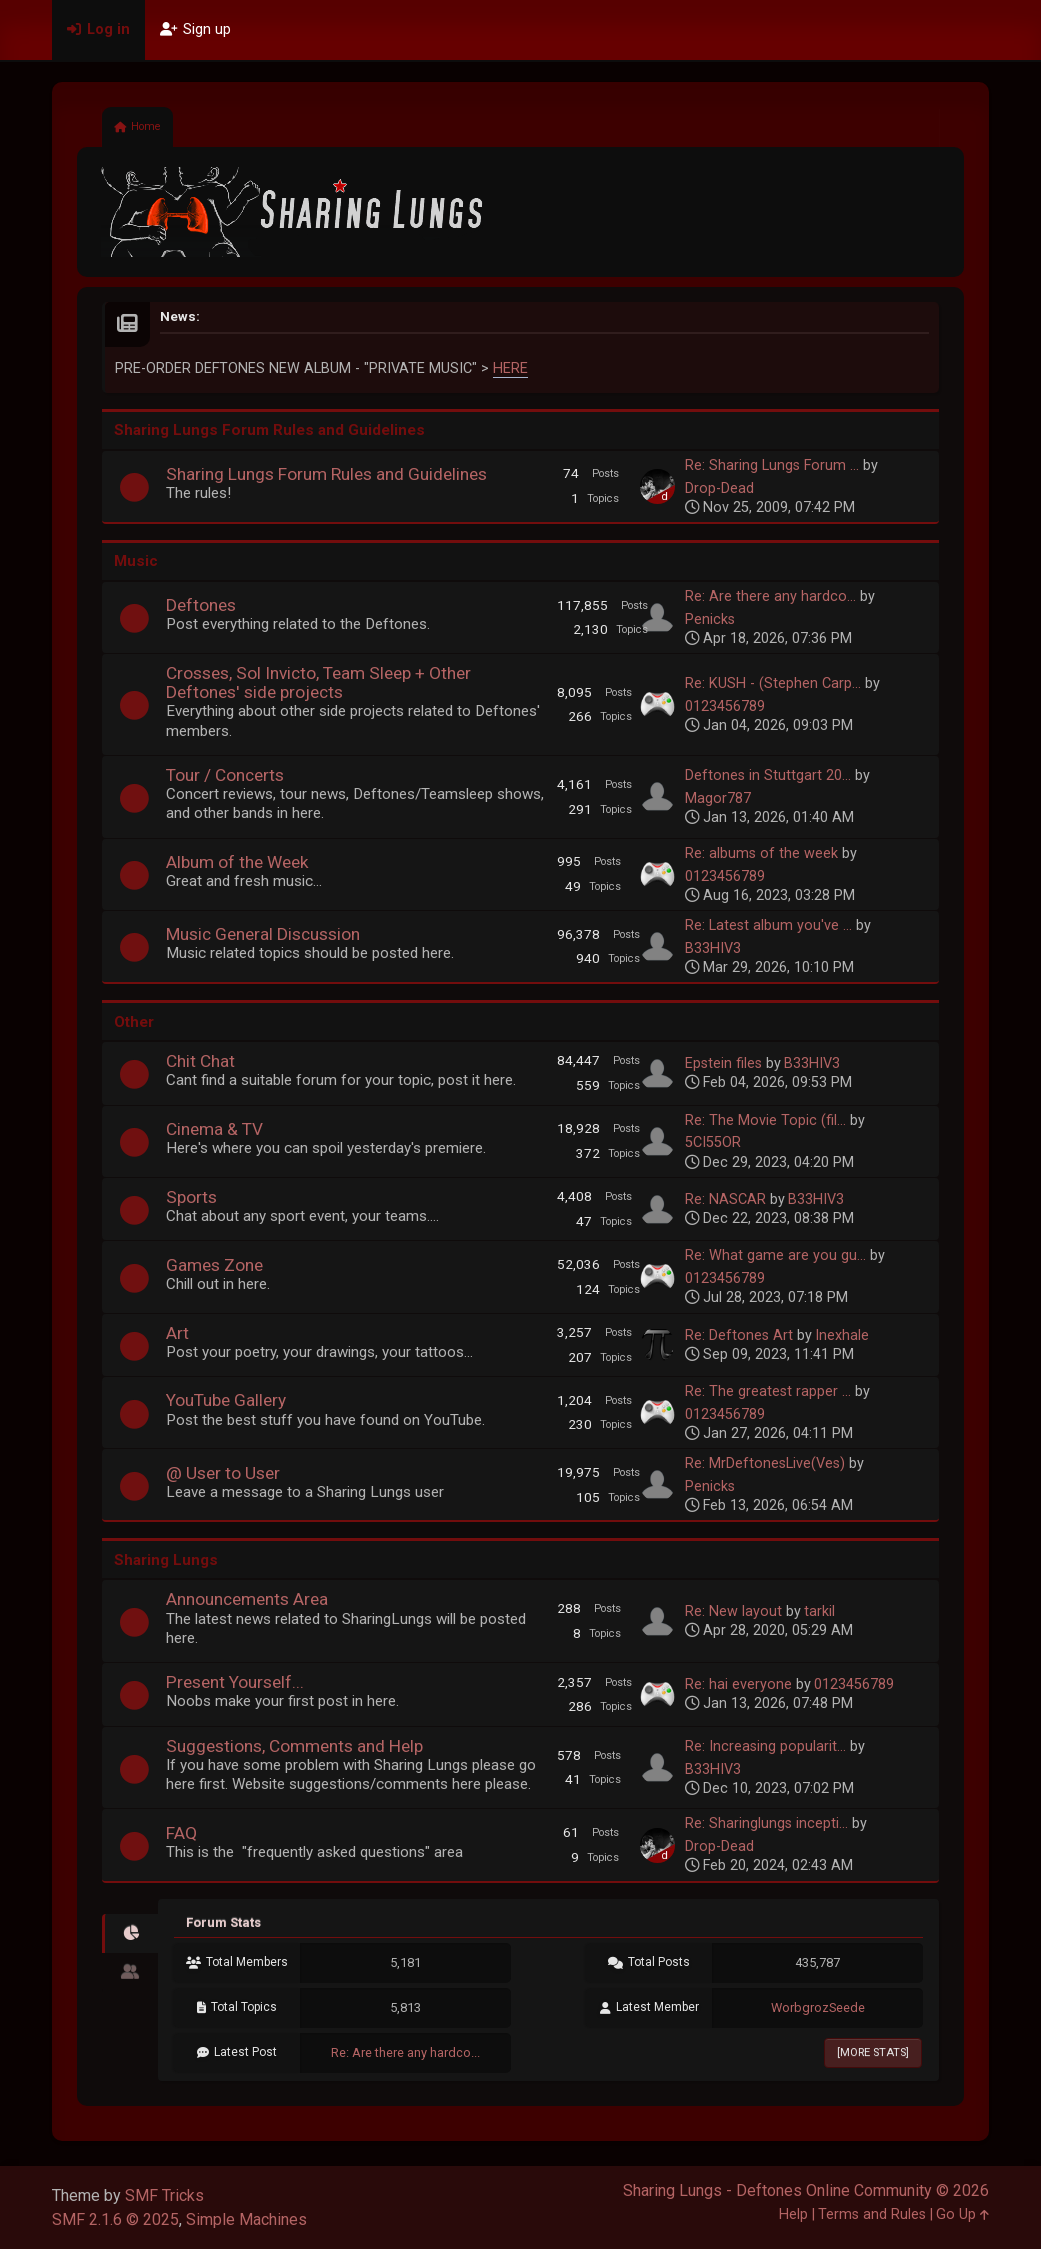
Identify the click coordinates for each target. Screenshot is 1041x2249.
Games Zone (214, 1265)
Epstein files (723, 1063)
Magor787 (718, 798)
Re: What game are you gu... (775, 1255)
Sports (191, 1197)
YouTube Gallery (226, 1400)
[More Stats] (873, 2052)
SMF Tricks (164, 2195)
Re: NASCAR (725, 1199)
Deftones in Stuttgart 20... (768, 775)
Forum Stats (223, 1922)
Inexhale (842, 1335)
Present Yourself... (235, 1682)
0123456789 (725, 706)
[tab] (130, 1934)
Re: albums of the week (761, 853)
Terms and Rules (872, 2214)
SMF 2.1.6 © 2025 (115, 2219)
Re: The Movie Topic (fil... (765, 1120)
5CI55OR (713, 1142)
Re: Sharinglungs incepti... (766, 1823)
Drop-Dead (719, 488)
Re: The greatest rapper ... (768, 1391)
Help (793, 2214)
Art (177, 1333)
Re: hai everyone (738, 1684)
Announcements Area (247, 1599)
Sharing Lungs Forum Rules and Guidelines (326, 474)
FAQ (181, 1833)
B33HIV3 (713, 948)
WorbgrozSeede (818, 2007)
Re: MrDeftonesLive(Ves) (765, 1463)
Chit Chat (200, 1061)
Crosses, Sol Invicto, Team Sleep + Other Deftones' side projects (318, 682)
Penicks (710, 619)
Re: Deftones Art (739, 1335)
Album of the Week (237, 862)
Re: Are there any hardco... (770, 596)
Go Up (962, 2214)
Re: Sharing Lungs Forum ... (772, 465)
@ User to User (223, 1473)
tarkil (819, 1611)
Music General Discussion (263, 934)
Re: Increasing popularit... (765, 1746)
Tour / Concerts (225, 775)
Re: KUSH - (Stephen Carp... (773, 683)
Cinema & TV (214, 1129)
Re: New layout (733, 1611)
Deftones (201, 605)
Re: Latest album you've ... (768, 925)
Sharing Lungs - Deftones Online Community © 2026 (806, 2190)
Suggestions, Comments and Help (294, 1746)
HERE (510, 368)
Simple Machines (246, 2219)
